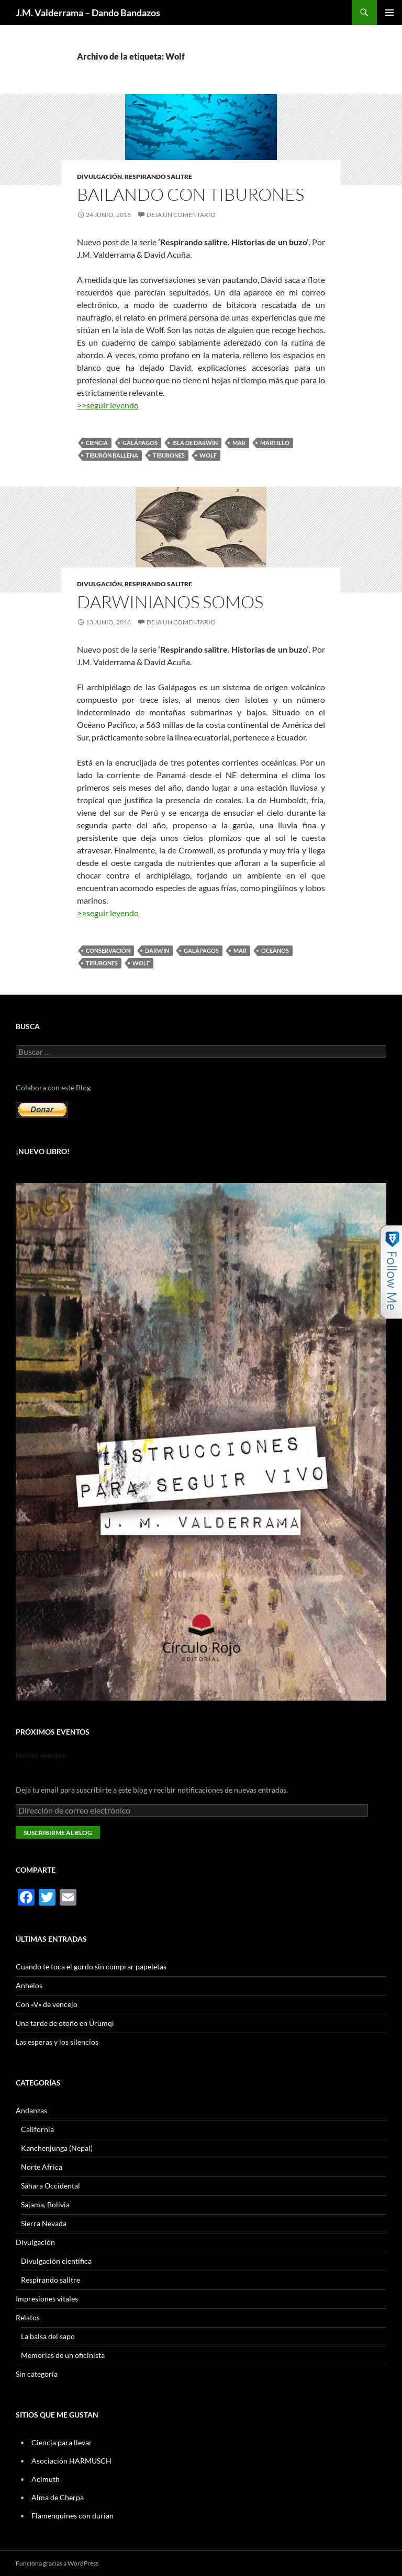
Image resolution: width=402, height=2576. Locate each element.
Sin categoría (37, 2373)
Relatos (28, 2317)
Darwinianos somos (170, 601)
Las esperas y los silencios (57, 2041)
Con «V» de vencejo (46, 2004)
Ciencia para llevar (61, 2442)
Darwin (157, 950)
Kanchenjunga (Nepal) (57, 2148)
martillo (274, 442)
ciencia (97, 442)
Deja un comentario (181, 215)
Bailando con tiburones (190, 194)
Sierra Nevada (43, 2223)
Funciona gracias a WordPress (57, 2563)
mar (238, 442)
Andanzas (31, 2110)
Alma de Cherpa (57, 2497)
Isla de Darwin (195, 442)
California (37, 2129)
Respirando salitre (158, 176)
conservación (108, 950)
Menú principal (389, 12)
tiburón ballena (112, 455)
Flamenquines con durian (72, 2515)
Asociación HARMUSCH (71, 2460)
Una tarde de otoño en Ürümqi (65, 2023)
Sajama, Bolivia (45, 2204)
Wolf (208, 455)
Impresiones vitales (47, 2298)
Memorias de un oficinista (63, 2355)
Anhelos (29, 1985)
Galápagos (140, 442)
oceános (275, 950)
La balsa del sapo (48, 2336)
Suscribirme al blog (58, 1833)
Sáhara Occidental (50, 2185)
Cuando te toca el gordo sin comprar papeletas (91, 1966)
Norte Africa (41, 2166)
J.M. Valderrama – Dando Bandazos (88, 12)
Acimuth (45, 2479)
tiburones (169, 455)
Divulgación (99, 176)
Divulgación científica (56, 2260)
